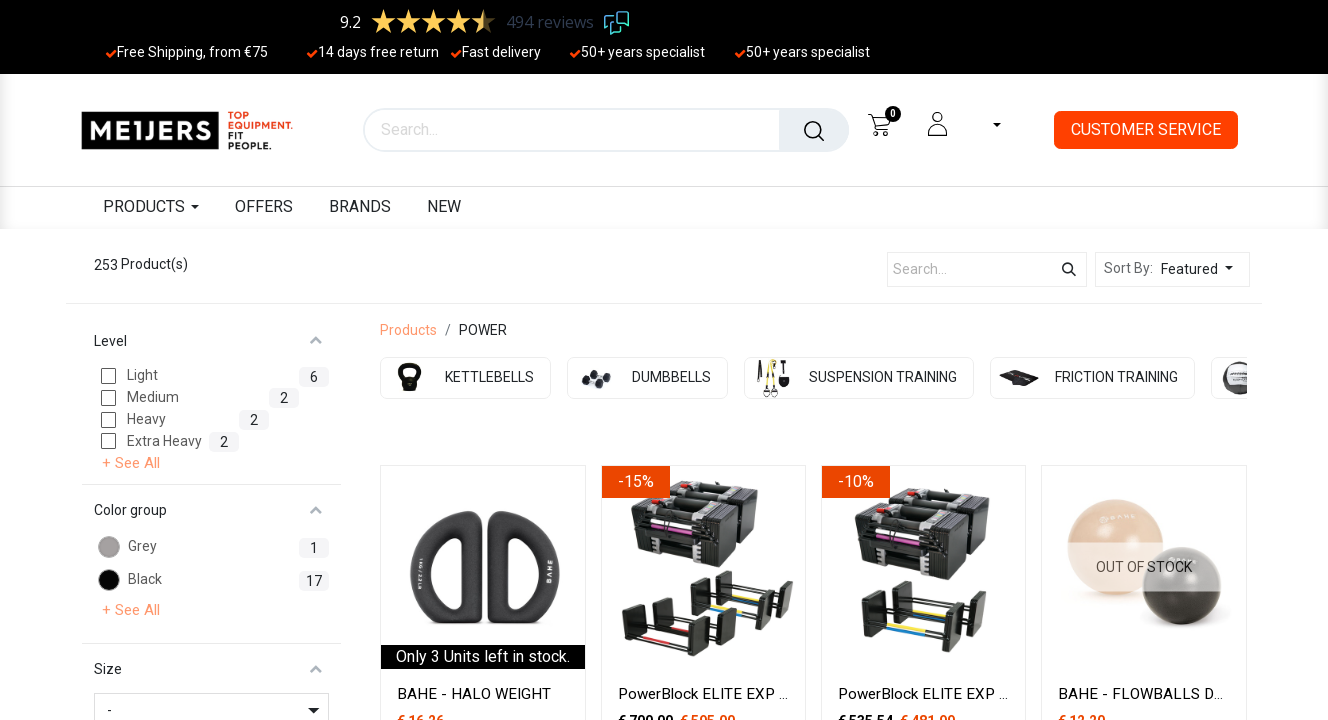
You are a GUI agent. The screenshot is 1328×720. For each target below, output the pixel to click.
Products (408, 330)
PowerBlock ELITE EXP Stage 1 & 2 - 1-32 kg (990, 694)
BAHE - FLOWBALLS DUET (1149, 694)
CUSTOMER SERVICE (1146, 129)
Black (145, 579)
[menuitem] (264, 207)
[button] (1202, 269)
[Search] (814, 130)
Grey (142, 546)
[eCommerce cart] (879, 124)
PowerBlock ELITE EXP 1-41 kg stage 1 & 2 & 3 (778, 694)
